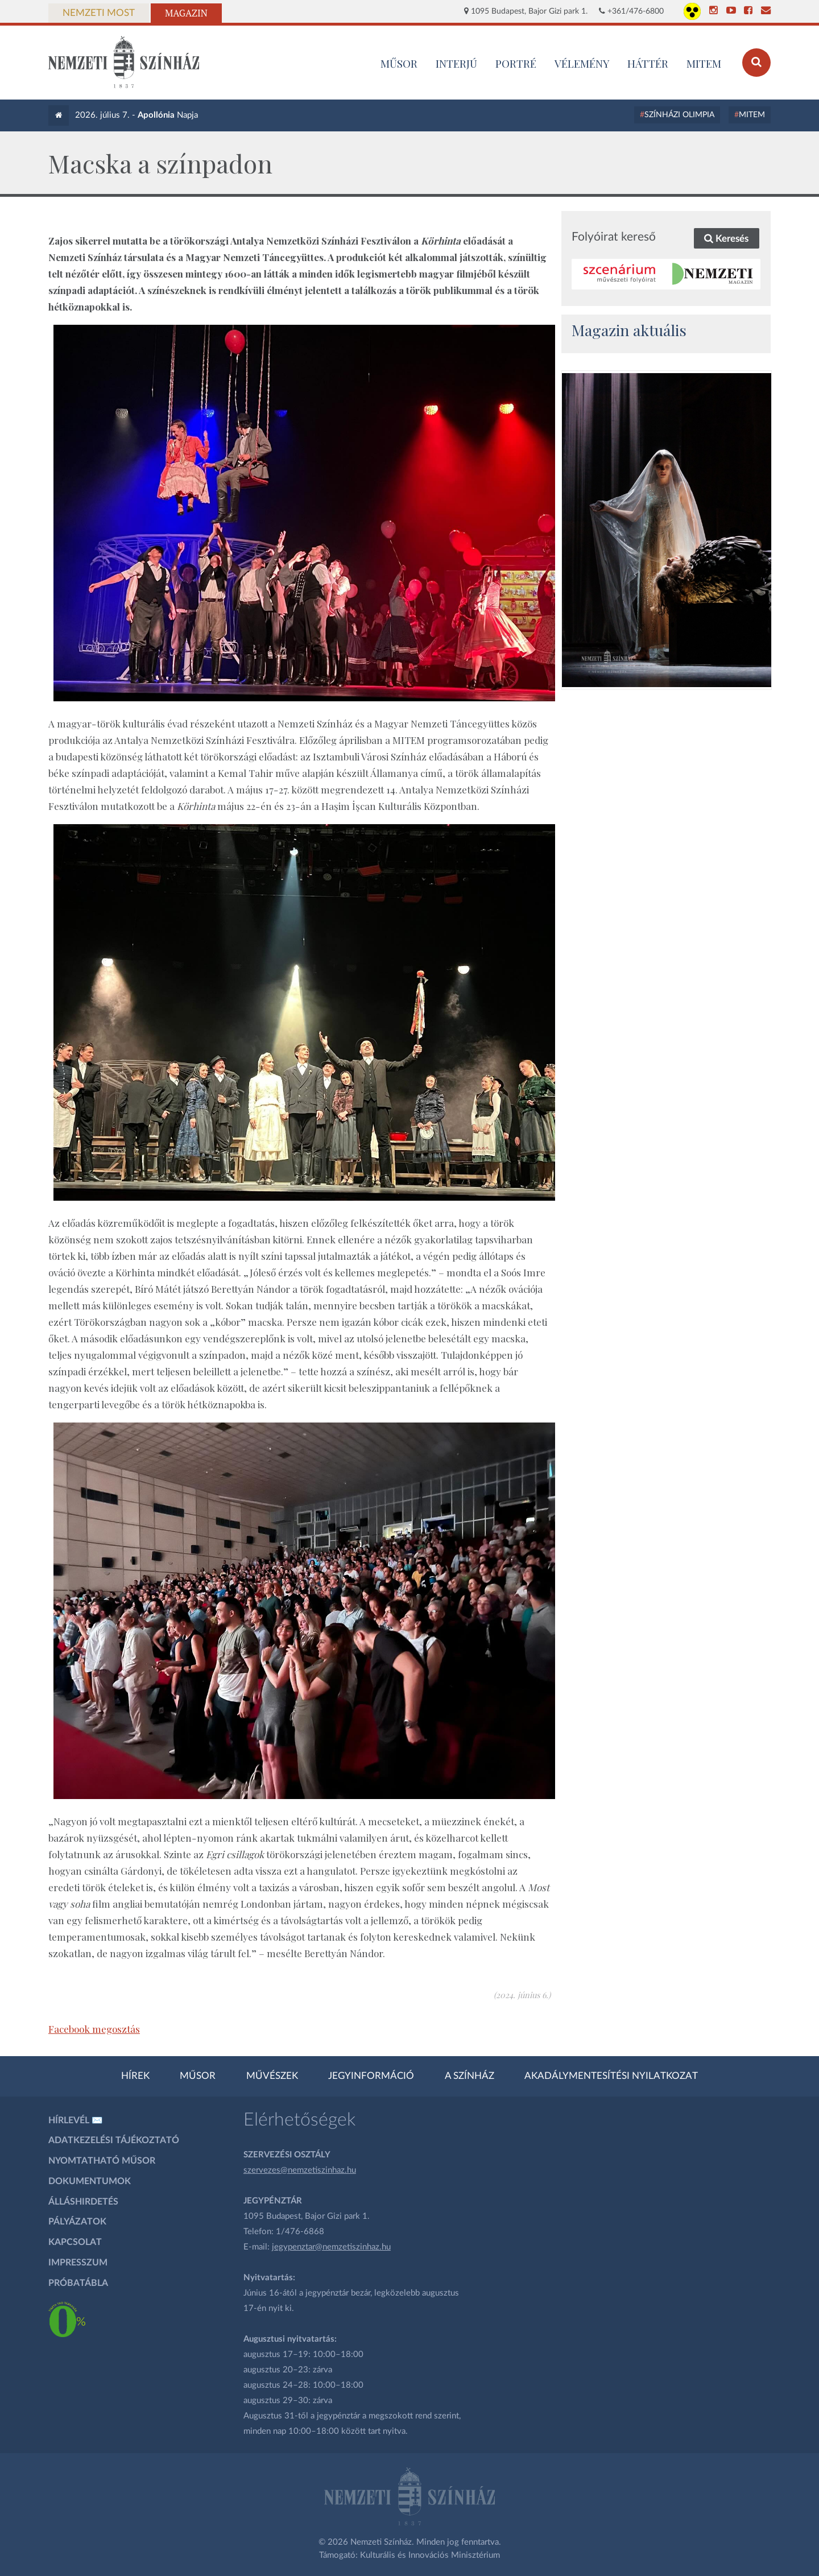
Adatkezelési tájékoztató (113, 2140)
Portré (515, 63)
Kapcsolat (75, 2242)
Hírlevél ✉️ (75, 2120)
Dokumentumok (89, 2181)
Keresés (726, 238)
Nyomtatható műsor (101, 2160)
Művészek (272, 2076)
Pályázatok (77, 2221)
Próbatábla (78, 2283)
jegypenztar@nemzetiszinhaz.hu (331, 2247)
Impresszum (77, 2262)
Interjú (456, 63)
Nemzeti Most (99, 13)
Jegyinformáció (371, 2076)
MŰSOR (398, 63)
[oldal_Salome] (666, 530)
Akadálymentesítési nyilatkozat (611, 2076)
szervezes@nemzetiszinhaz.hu (299, 2170)
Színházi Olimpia (679, 115)
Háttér (647, 63)
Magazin (186, 13)
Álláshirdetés (83, 2201)
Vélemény (582, 63)
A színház (469, 2076)
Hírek (135, 2076)
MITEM (703, 63)
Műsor (198, 2076)
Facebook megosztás (94, 2029)
